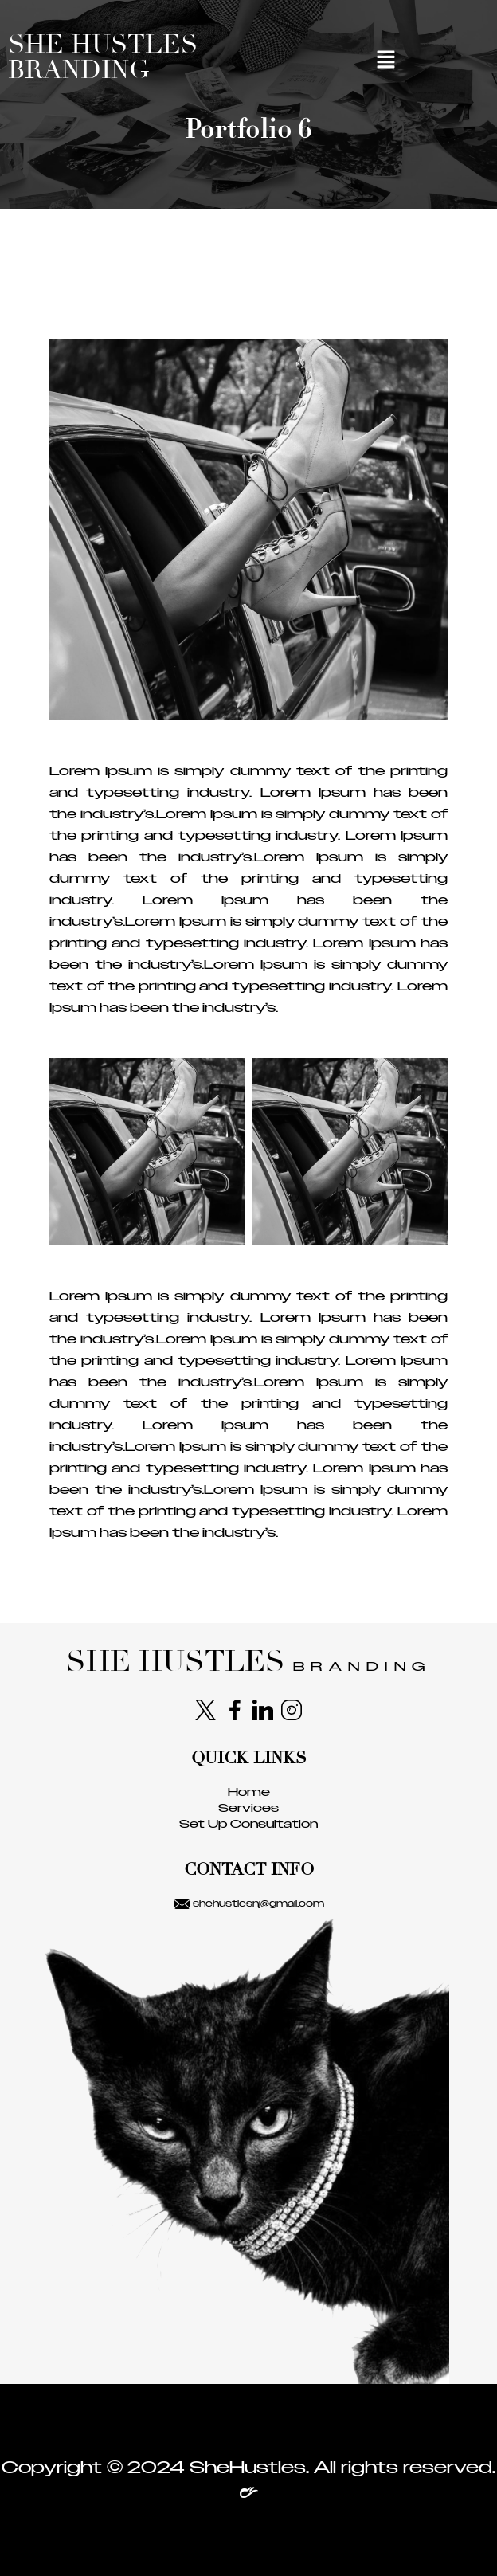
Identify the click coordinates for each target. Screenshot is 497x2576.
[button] (386, 60)
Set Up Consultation (248, 1824)
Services (248, 1808)
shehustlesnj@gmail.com (249, 1903)
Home (249, 1792)
